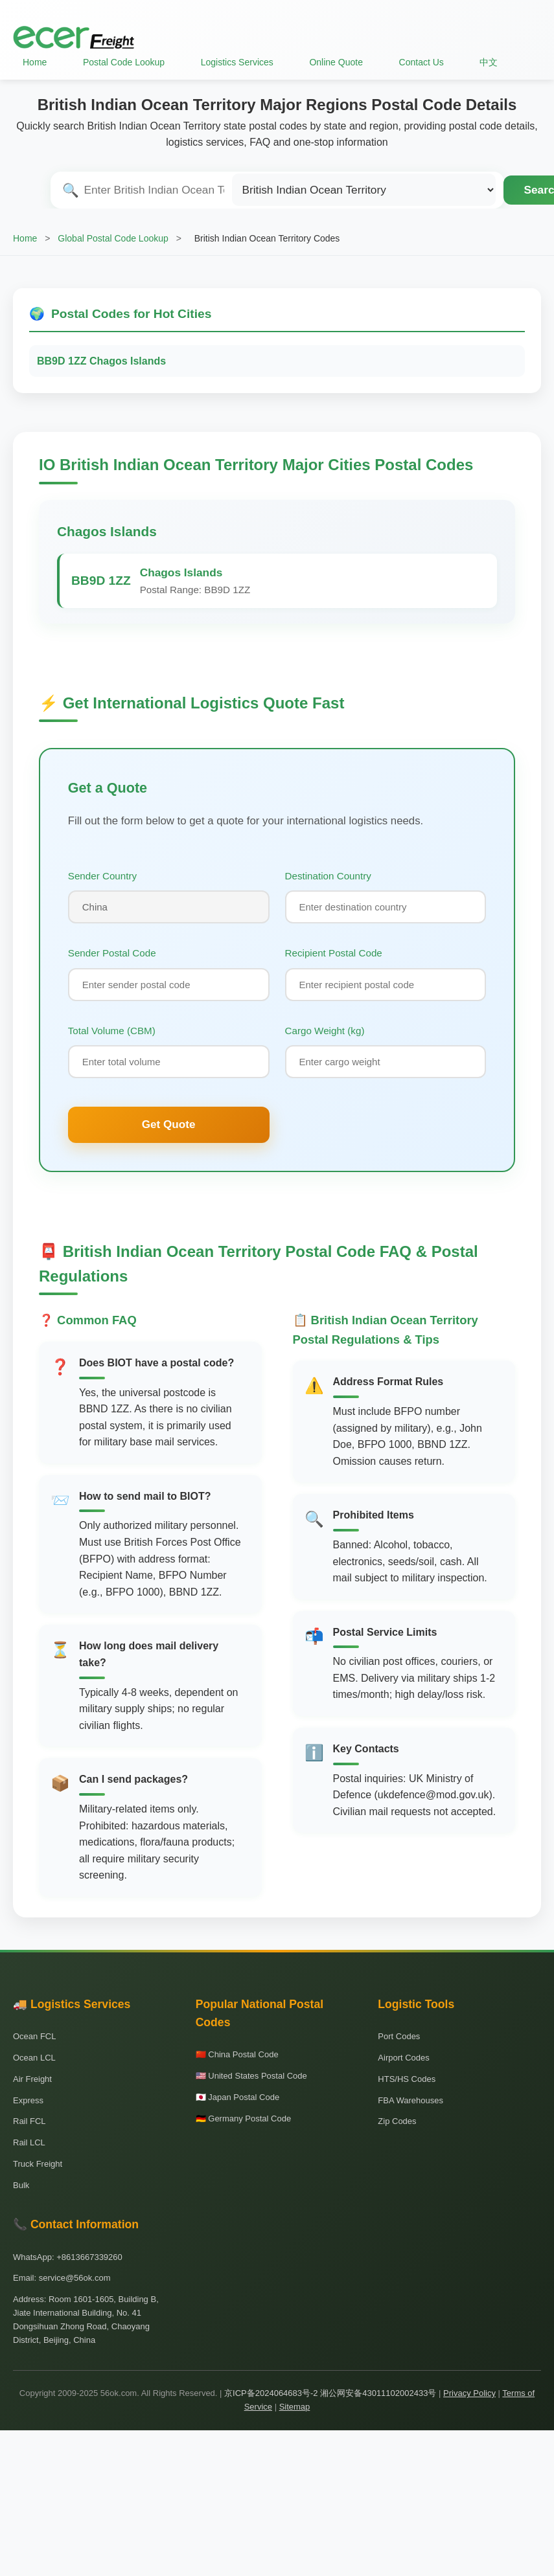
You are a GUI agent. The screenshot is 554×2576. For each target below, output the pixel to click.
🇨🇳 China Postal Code (237, 2054)
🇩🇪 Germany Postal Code (244, 2118)
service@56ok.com (75, 2278)
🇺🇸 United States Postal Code (251, 2076)
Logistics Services (237, 62)
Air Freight (32, 2079)
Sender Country (102, 875)
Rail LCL (29, 2142)
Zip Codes (397, 2121)
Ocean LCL (34, 2057)
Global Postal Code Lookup (113, 238)
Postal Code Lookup (124, 62)
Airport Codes (403, 2057)
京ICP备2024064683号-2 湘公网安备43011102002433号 (330, 2393)
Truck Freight (37, 2164)
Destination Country (328, 875)
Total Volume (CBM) (112, 1030)
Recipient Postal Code (333, 952)
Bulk (21, 2185)
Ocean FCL (34, 2036)
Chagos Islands (107, 531)
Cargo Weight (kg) (325, 1030)
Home (35, 62)
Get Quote (169, 1124)
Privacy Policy (469, 2393)
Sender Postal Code (112, 952)
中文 (488, 62)
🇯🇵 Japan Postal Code (237, 2097)
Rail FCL (29, 2121)
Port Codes (399, 2036)
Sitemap (294, 2407)
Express (28, 2100)
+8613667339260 (89, 2257)
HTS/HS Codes (406, 2079)
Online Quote (336, 62)
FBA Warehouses (410, 2100)
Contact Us (421, 62)
